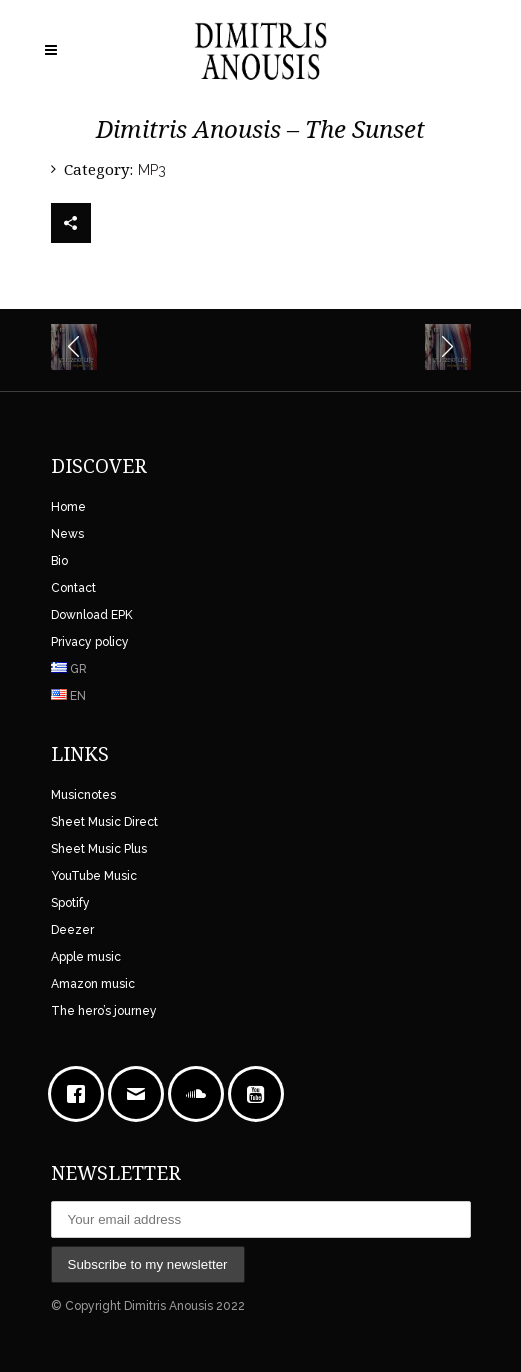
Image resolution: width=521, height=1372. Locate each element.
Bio (59, 561)
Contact (73, 588)
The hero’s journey (104, 1011)
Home (68, 507)
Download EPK (92, 615)
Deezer (72, 930)
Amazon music (93, 984)
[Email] (141, 1094)
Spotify (70, 903)
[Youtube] (261, 1094)
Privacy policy (90, 642)
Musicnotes (83, 795)
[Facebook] (81, 1094)
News (67, 534)
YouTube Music (94, 876)
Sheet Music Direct (104, 822)
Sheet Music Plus (99, 849)
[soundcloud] (201, 1094)
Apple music (86, 957)
